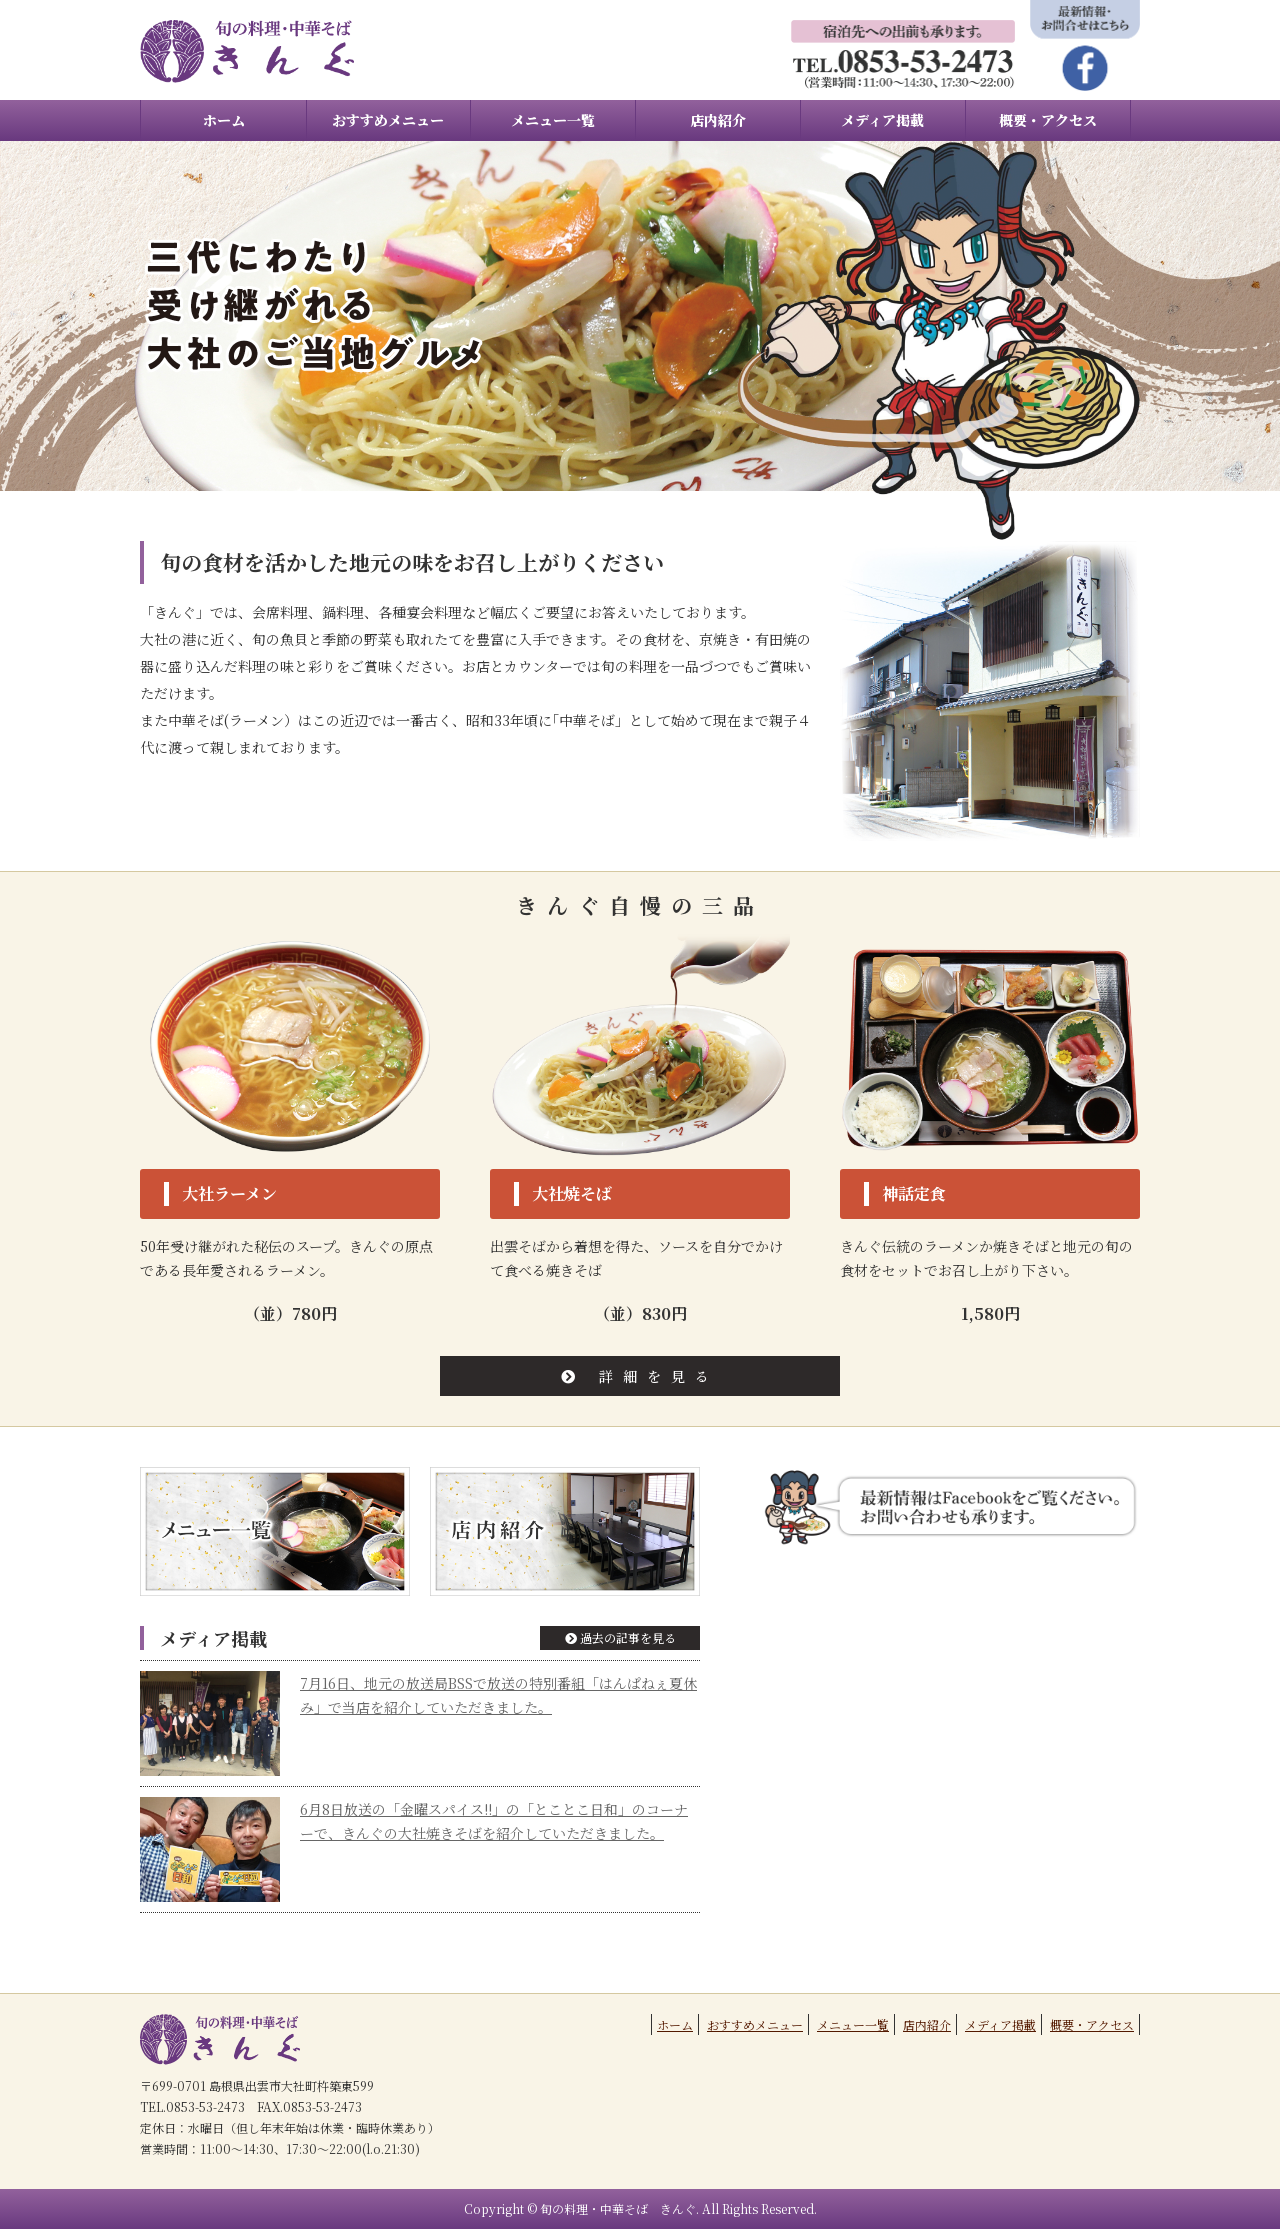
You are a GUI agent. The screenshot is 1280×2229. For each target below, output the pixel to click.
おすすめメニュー (388, 120)
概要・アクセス (1048, 120)
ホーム (224, 120)
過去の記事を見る (620, 1637)
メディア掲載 (882, 120)
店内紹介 (718, 120)
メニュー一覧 (553, 120)
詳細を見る (640, 1376)
